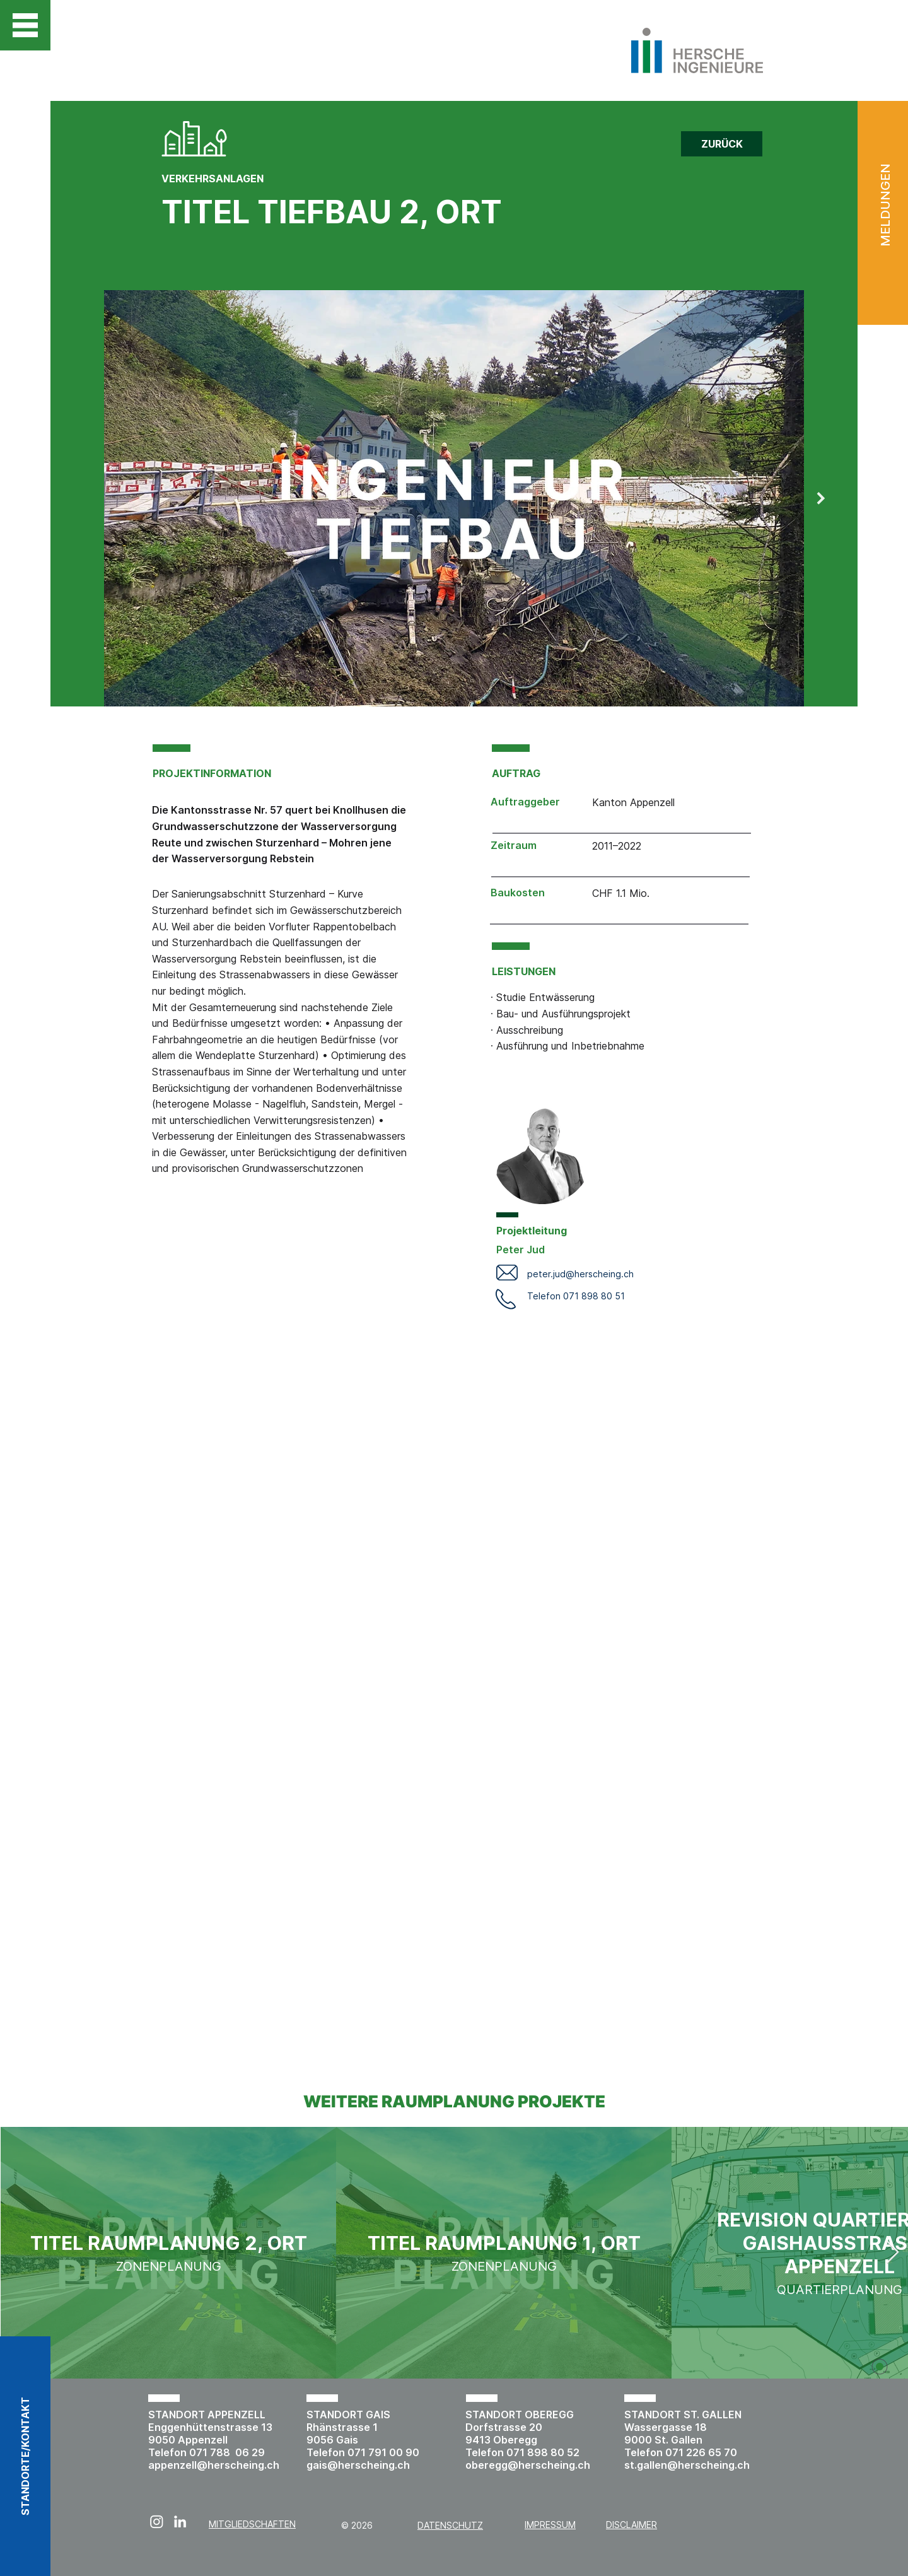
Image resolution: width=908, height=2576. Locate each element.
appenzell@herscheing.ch (213, 2465)
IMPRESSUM (550, 2524)
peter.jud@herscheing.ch (580, 1273)
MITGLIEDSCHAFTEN (252, 2524)
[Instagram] (156, 2521)
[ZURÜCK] (721, 143)
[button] (25, 25)
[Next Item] (821, 498)
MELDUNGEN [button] (885, 205)
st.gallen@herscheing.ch (687, 2465)
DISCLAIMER (631, 2524)
